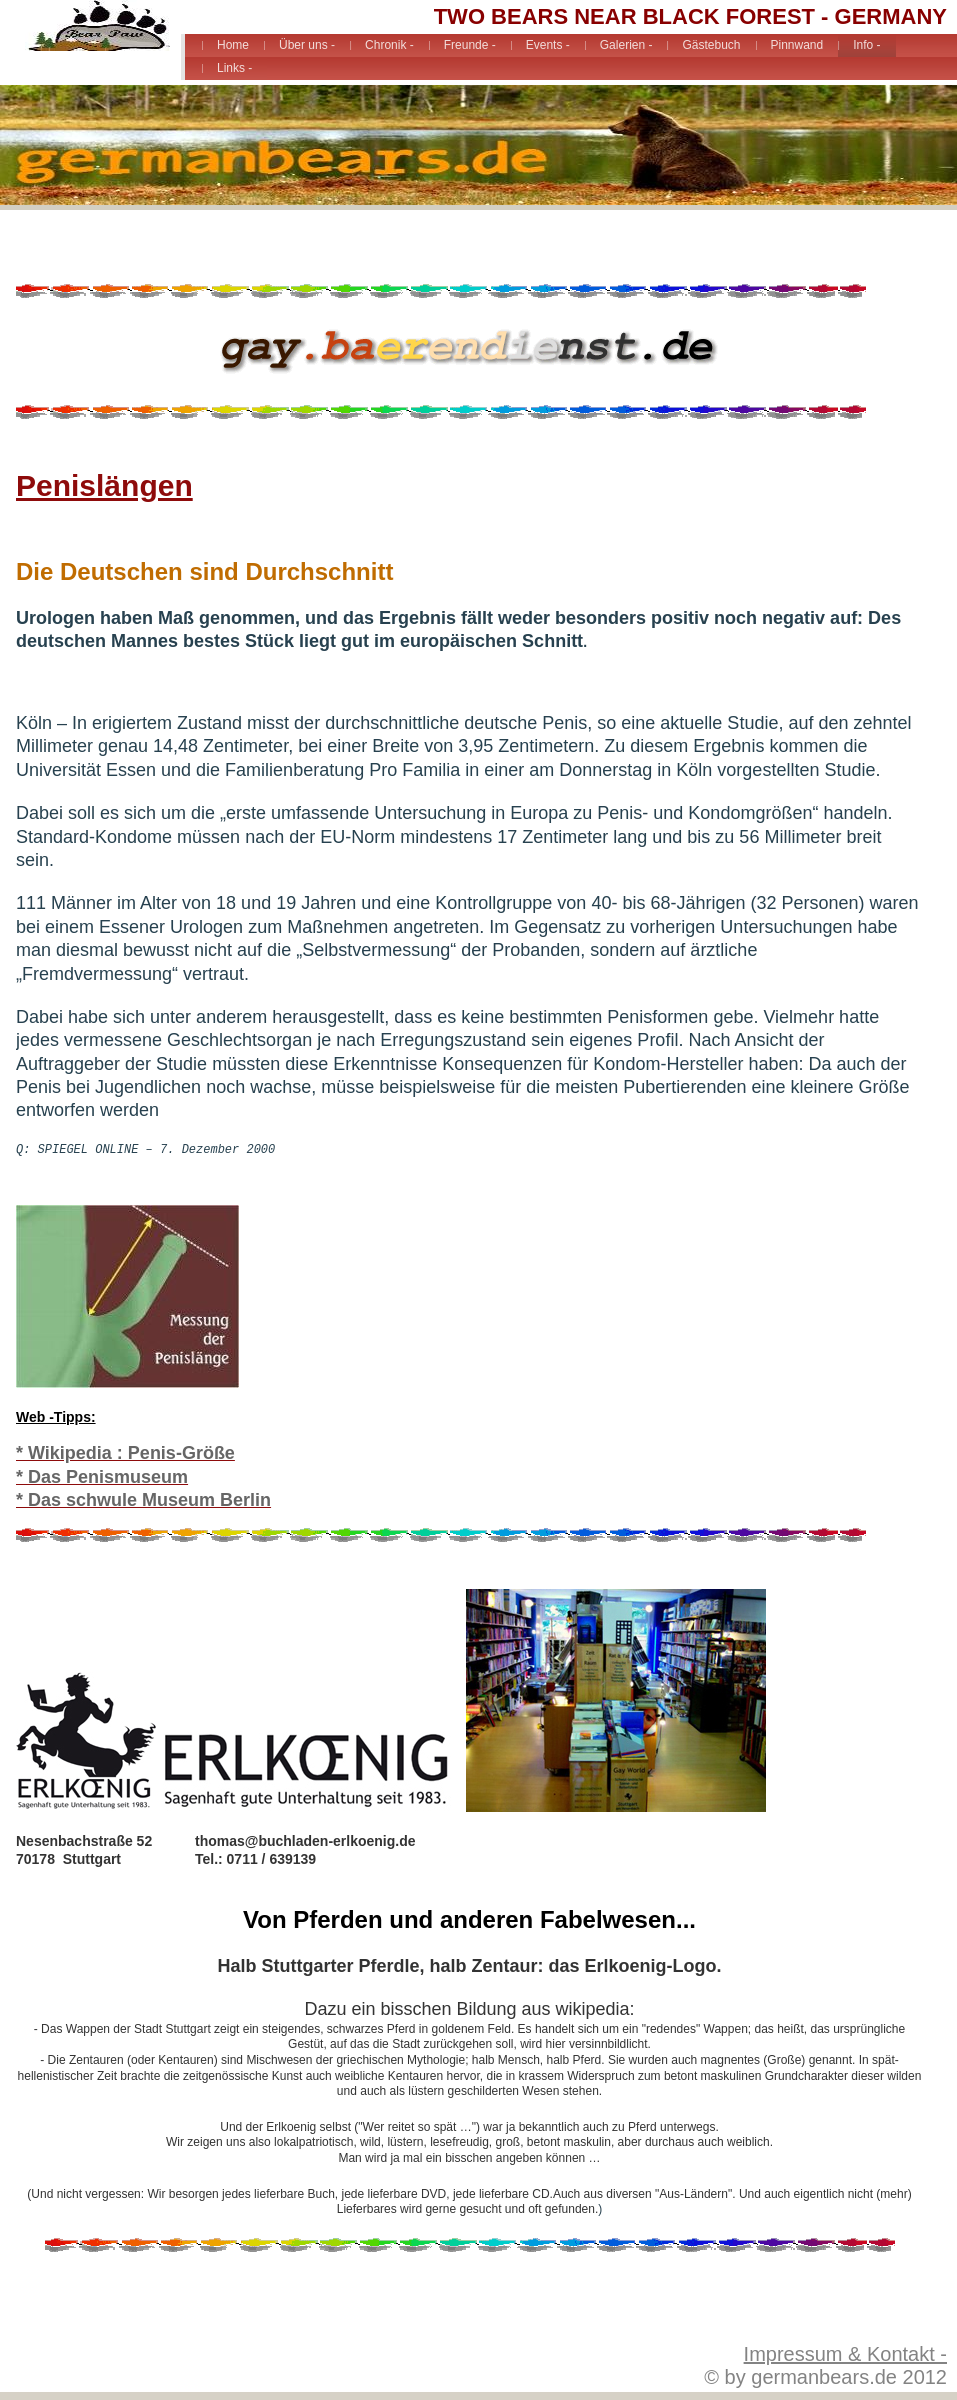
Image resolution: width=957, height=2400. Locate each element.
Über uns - (307, 45)
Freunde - (470, 45)
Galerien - (626, 45)
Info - (866, 45)
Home (233, 45)
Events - (548, 45)
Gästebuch (711, 45)
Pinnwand (797, 45)
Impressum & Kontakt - (845, 2354)
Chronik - (389, 45)
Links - (234, 68)
